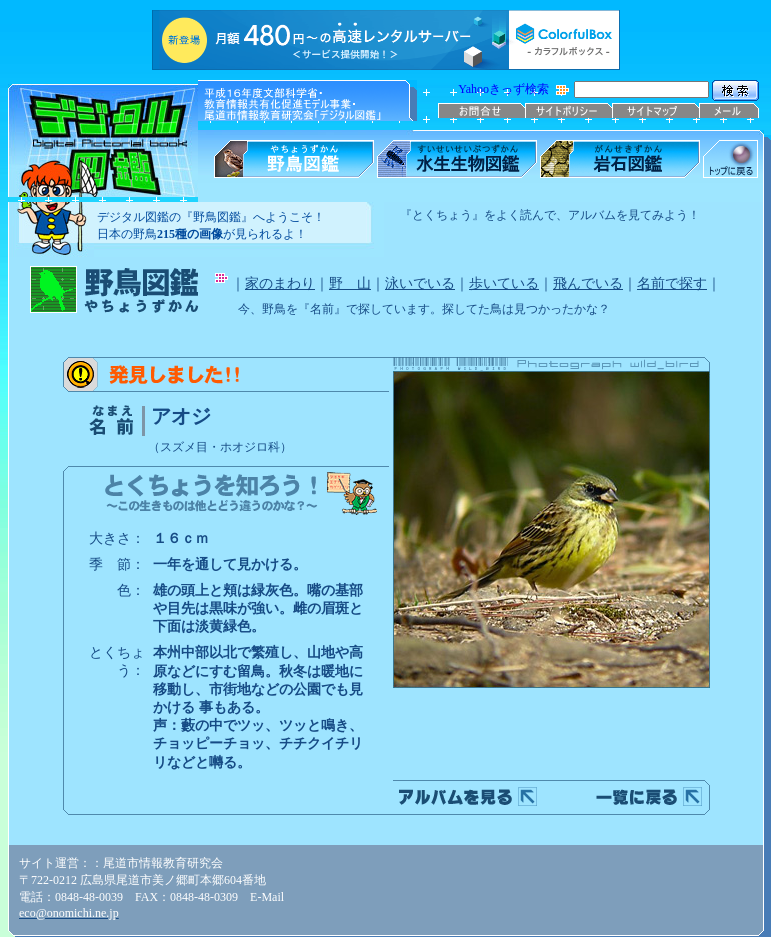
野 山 (350, 283)
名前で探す (672, 283)
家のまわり (280, 283)
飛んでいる (588, 283)
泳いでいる (420, 283)
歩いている (504, 283)
